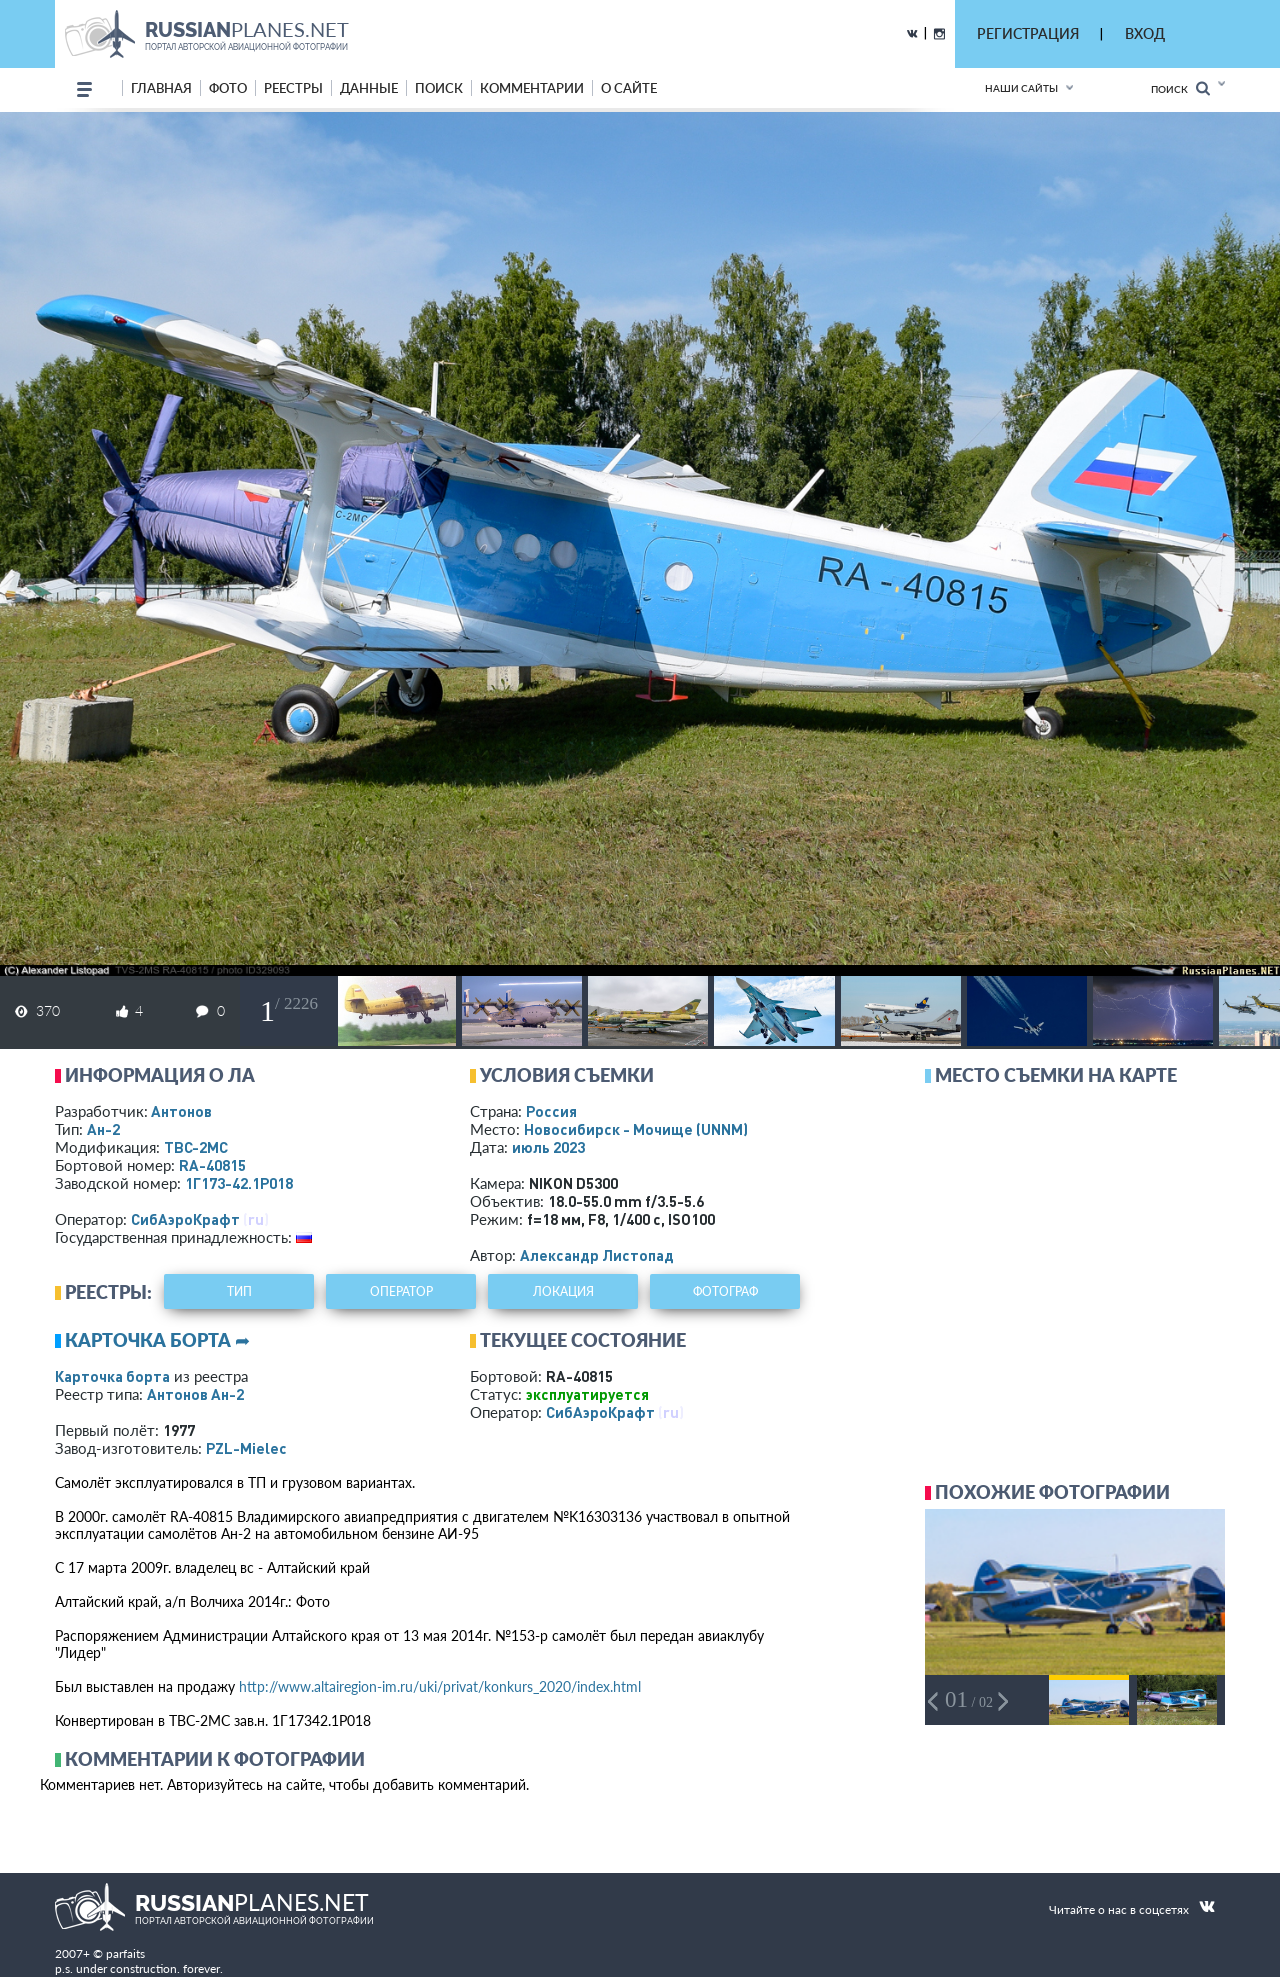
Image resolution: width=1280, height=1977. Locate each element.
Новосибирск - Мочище (636, 1129)
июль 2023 (548, 1147)
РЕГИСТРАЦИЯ (1028, 33)
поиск (439, 88)
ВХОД (1145, 33)
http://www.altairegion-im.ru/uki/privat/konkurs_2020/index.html (440, 1686)
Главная (161, 88)
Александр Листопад (597, 1255)
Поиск (1180, 88)
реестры (293, 88)
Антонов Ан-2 (195, 1394)
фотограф (725, 1291)
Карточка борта (112, 1376)
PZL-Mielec (246, 1448)
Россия (551, 1111)
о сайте (629, 88)
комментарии (532, 88)
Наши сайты (1021, 88)
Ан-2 (103, 1129)
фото (228, 88)
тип (239, 1291)
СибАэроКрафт (185, 1219)
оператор (401, 1291)
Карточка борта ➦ (157, 1340)
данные (369, 88)
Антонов (181, 1111)
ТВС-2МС (196, 1147)
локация (563, 1291)
